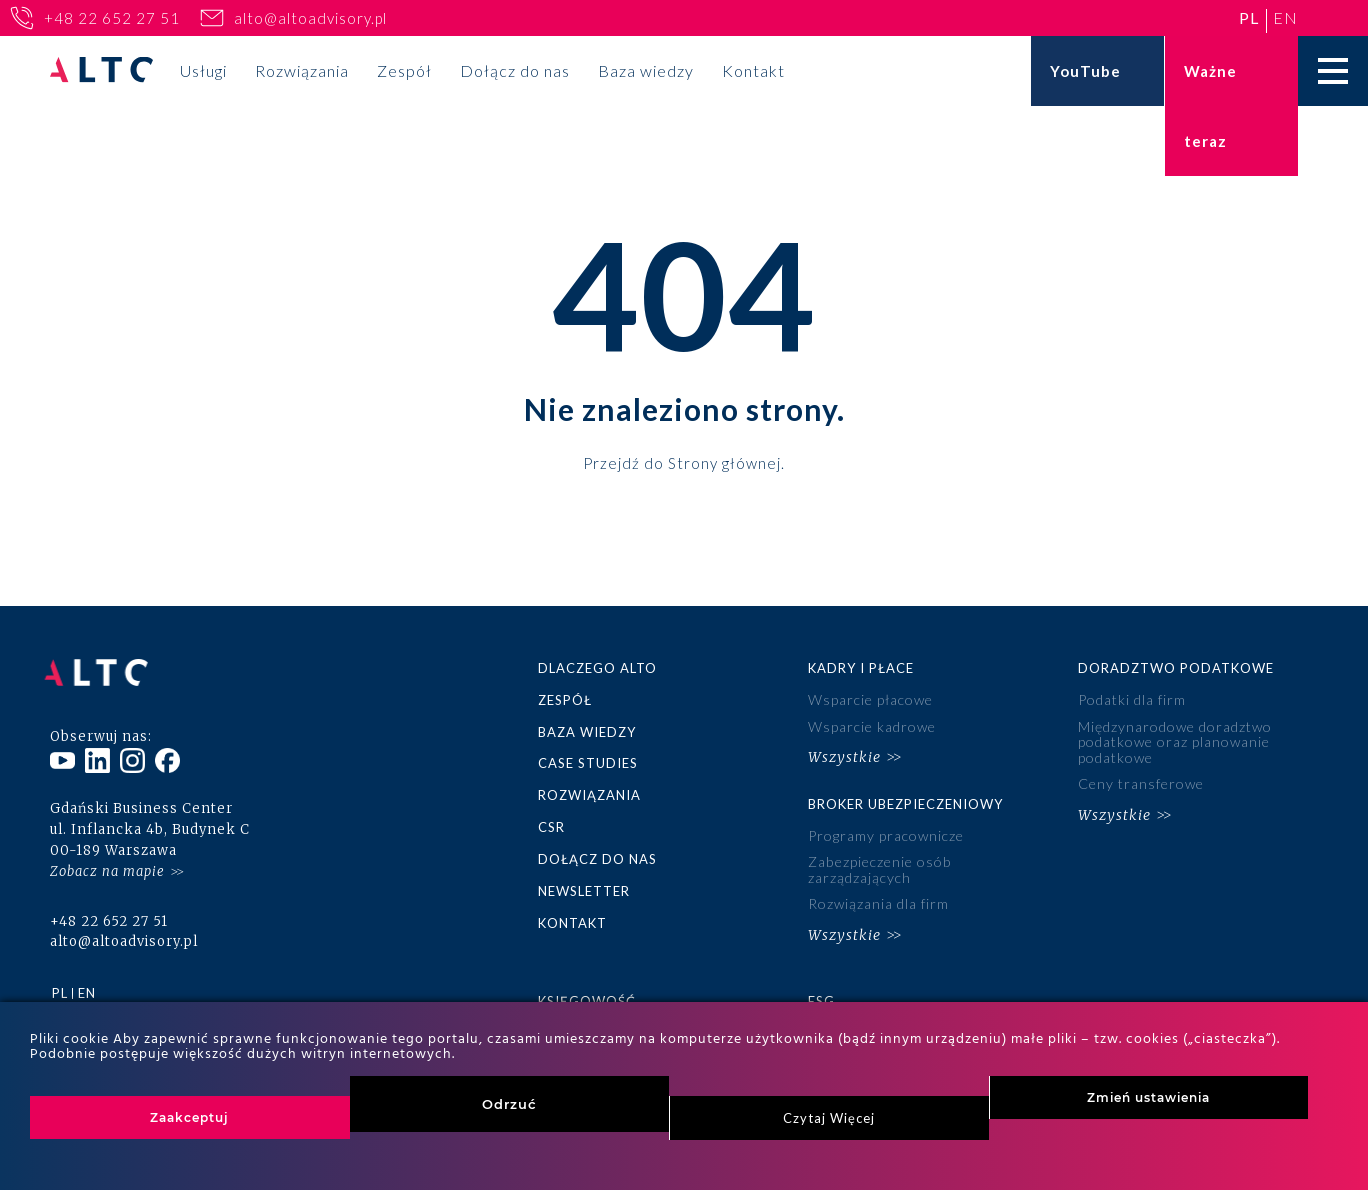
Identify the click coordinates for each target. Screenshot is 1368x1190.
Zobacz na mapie (107, 862)
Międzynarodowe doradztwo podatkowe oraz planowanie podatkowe (1175, 741)
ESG (821, 994)
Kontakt (753, 70)
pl (1249, 17)
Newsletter (584, 887)
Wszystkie (844, 755)
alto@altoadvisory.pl (310, 18)
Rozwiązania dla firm (878, 898)
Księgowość (587, 994)
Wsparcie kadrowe (872, 725)
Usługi (203, 70)
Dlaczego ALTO (597, 668)
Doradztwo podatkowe (1176, 668)
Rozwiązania (302, 70)
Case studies (588, 762)
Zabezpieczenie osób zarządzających (879, 865)
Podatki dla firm (1132, 699)
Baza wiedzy (646, 70)
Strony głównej (724, 462)
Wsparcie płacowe (870, 699)
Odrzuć (509, 1104)
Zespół (404, 70)
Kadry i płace (861, 668)
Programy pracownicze (886, 832)
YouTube (1085, 71)
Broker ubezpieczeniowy (905, 800)
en (1285, 17)
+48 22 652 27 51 (112, 18)
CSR (551, 824)
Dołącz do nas (515, 70)
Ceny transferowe (1141, 781)
